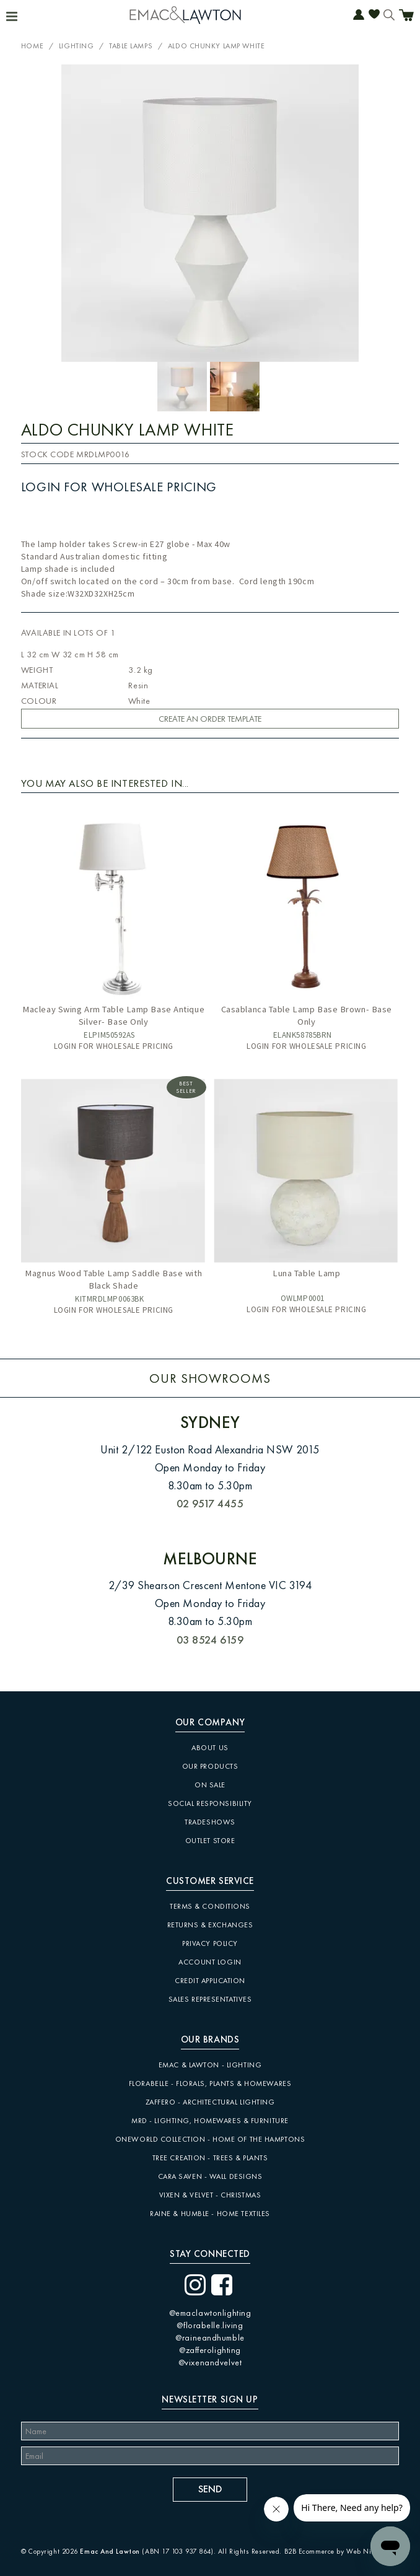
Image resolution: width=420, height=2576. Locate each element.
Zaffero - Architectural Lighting (210, 2102)
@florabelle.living (210, 2325)
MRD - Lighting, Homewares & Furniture (210, 2121)
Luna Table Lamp (306, 1273)
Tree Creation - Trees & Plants (210, 2158)
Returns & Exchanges (210, 1925)
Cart (406, 16)
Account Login (209, 1962)
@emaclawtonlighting (210, 2312)
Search (389, 15)
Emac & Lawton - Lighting (210, 2065)
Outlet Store (210, 1841)
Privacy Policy (210, 1943)
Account (358, 15)
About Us (209, 1748)
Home (32, 46)
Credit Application (210, 1981)
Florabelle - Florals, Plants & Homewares (210, 2083)
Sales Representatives (210, 1999)
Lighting (76, 46)
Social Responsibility (210, 1803)
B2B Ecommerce (309, 2551)
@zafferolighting (210, 2349)
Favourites (374, 15)
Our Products (210, 1766)
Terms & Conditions (210, 1906)
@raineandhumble (209, 2337)
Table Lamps (130, 46)
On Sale (210, 1785)
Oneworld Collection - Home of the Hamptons (210, 2139)
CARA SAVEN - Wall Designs (210, 2176)
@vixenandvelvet (210, 2362)
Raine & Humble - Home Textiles (210, 2214)
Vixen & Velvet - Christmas (210, 2195)
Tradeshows (210, 1822)
